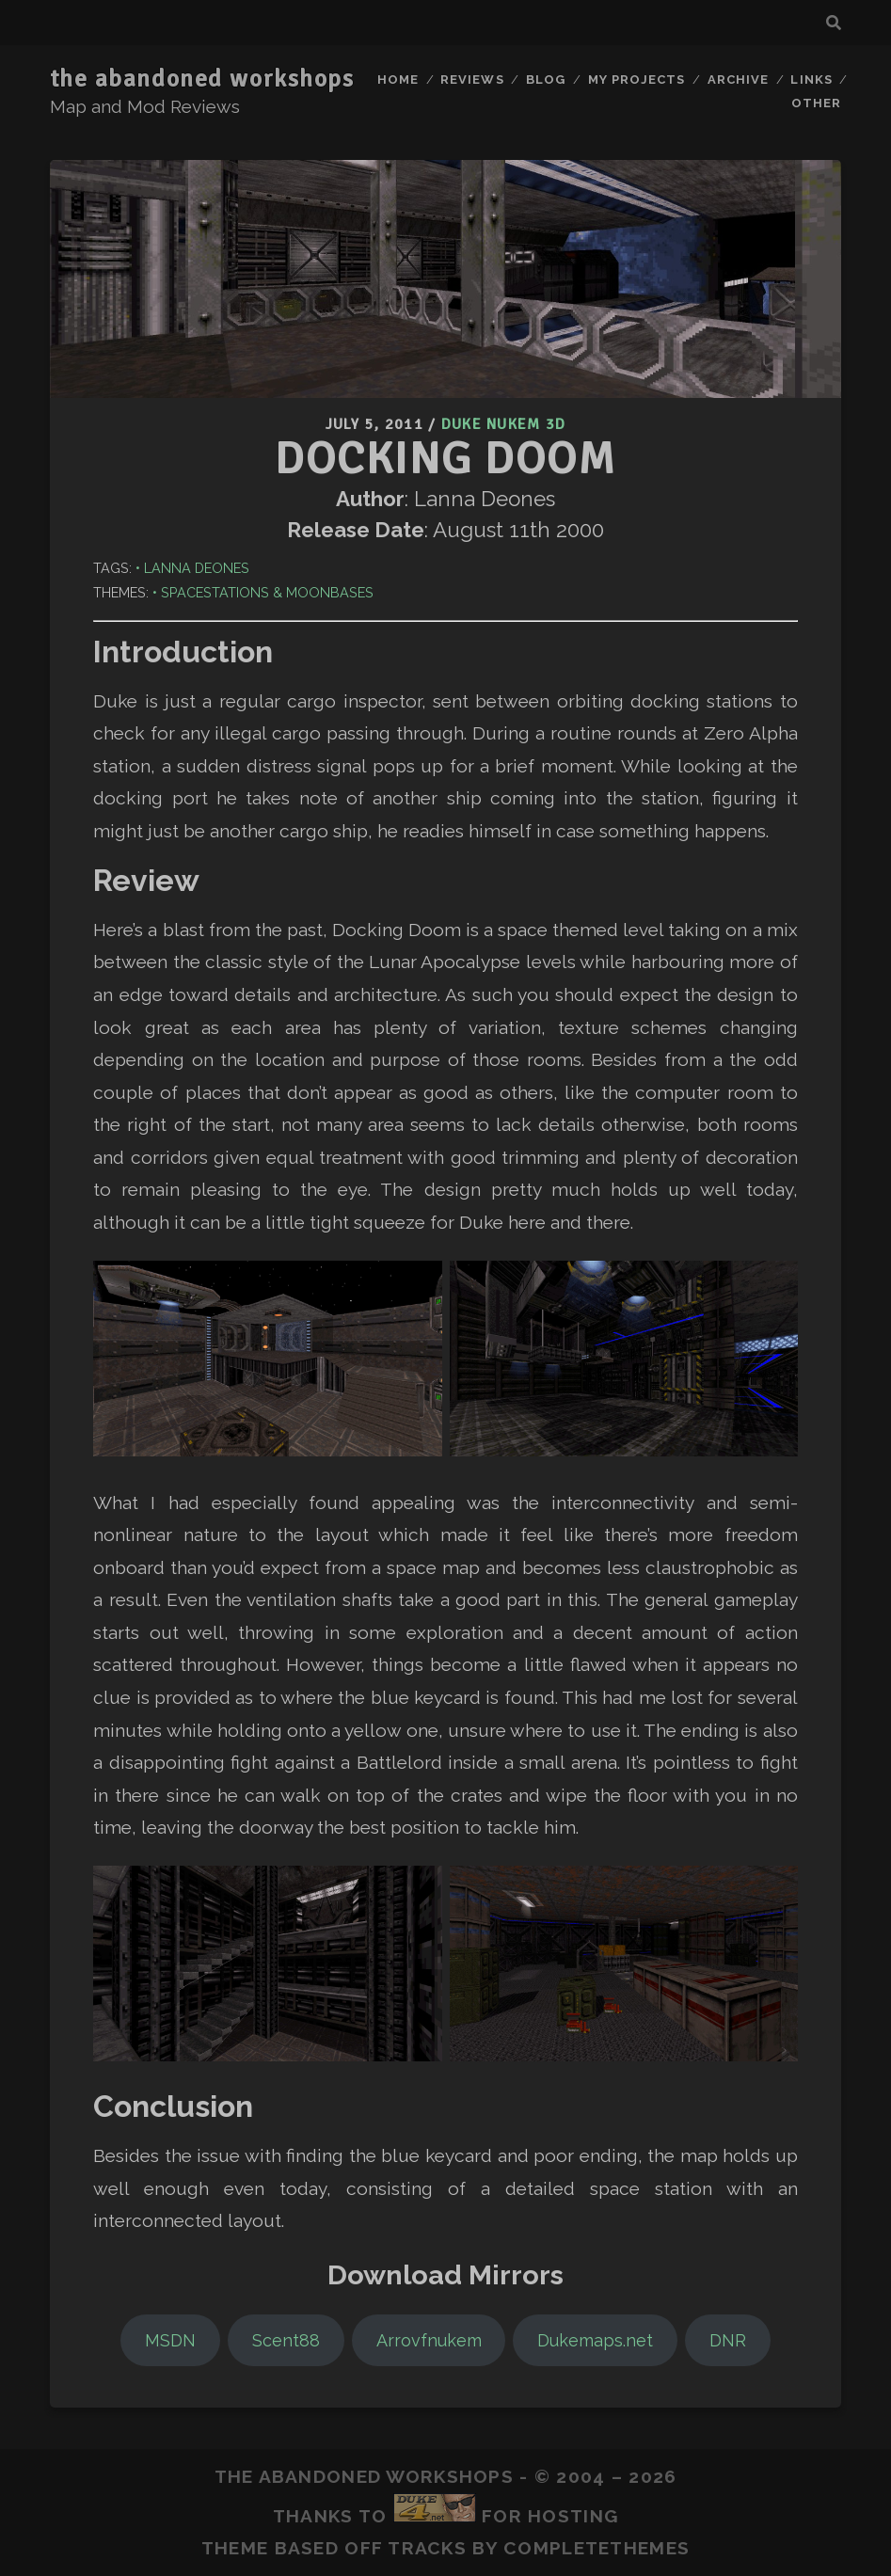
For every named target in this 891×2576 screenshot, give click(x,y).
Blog (545, 79)
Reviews (471, 79)
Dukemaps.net (595, 2340)
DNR (727, 2340)
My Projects (636, 79)
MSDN (170, 2340)
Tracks (427, 2547)
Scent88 (286, 2340)
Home (398, 79)
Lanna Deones (196, 568)
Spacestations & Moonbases (267, 592)
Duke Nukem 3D (503, 424)
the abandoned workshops (202, 79)
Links (811, 79)
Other (816, 103)
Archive (738, 79)
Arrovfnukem (429, 2340)
